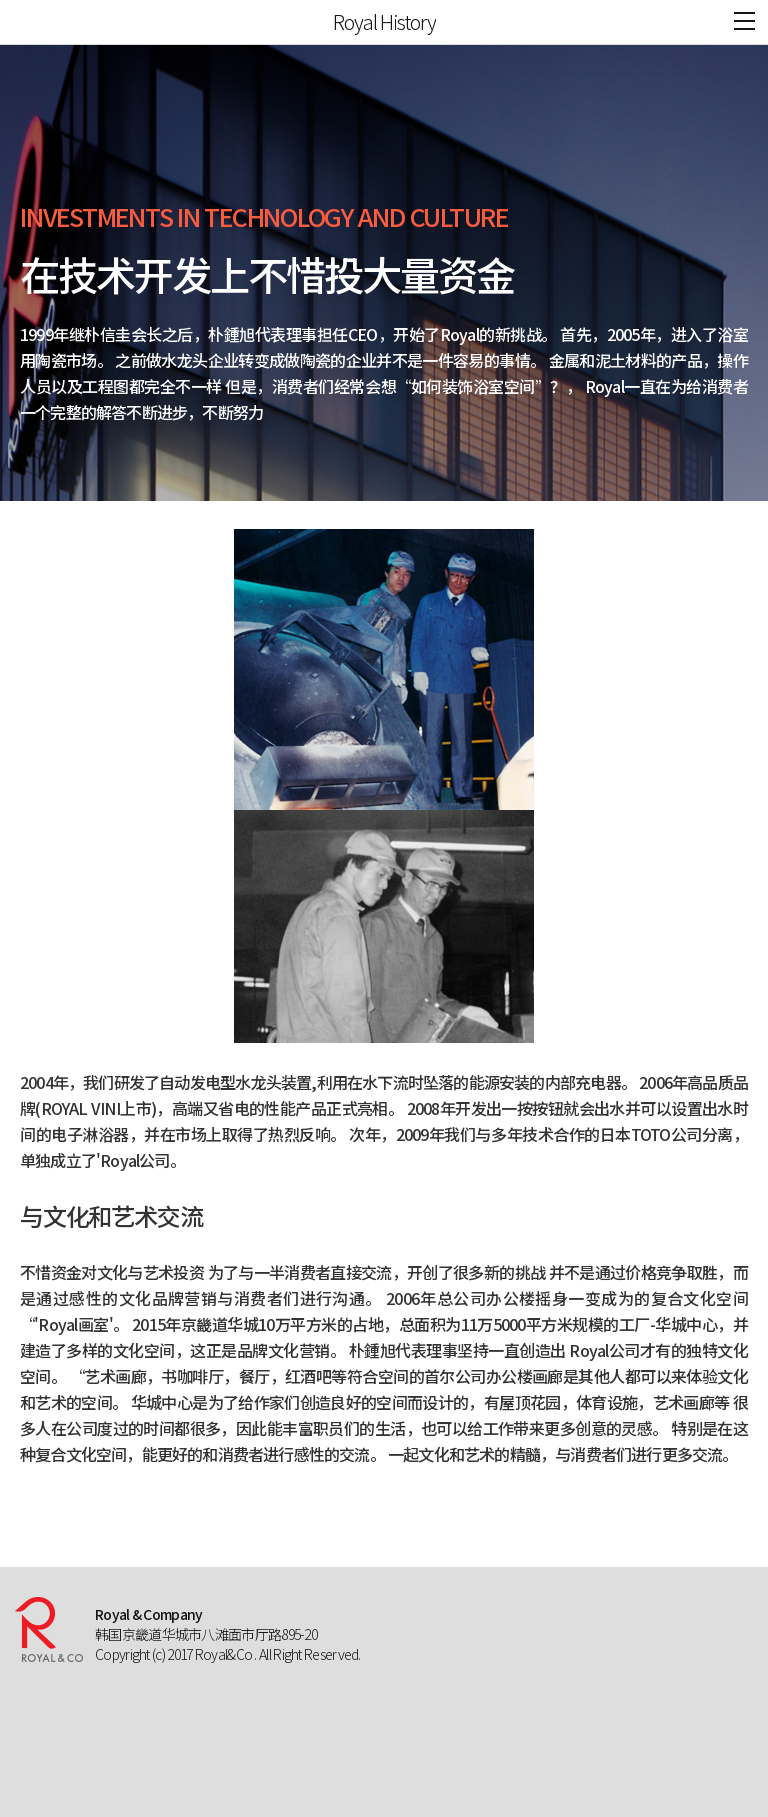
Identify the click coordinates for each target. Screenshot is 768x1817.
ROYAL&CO (31, 22)
